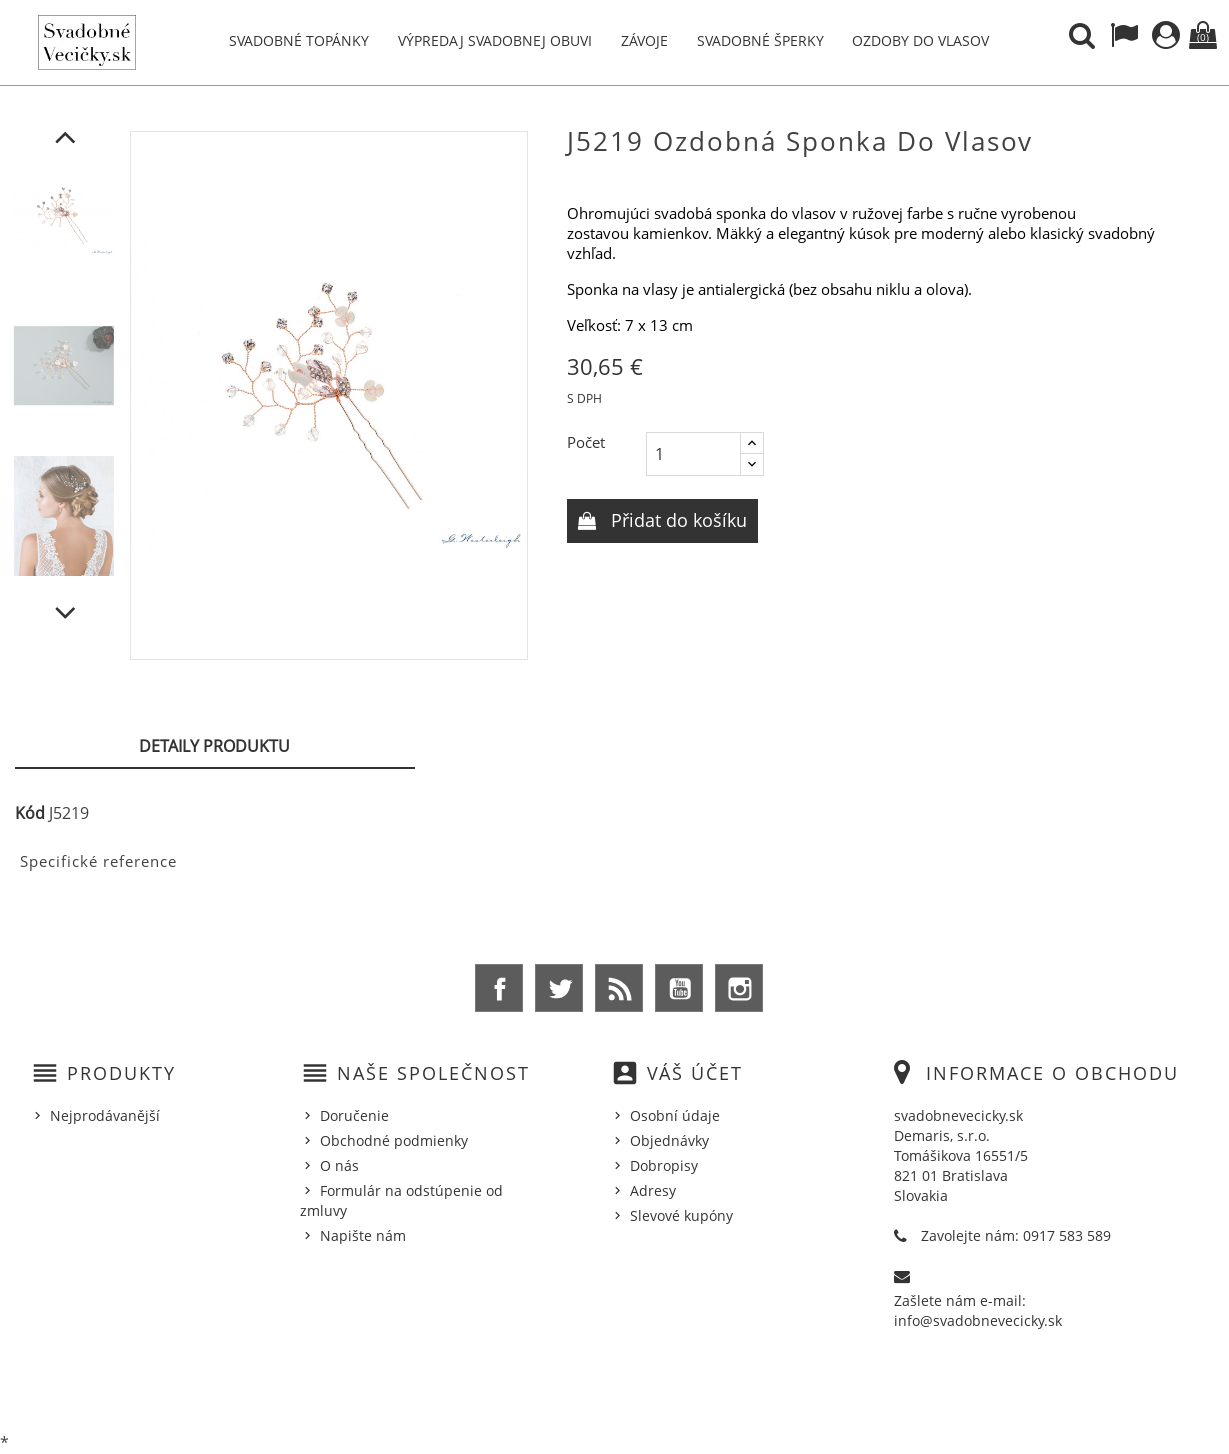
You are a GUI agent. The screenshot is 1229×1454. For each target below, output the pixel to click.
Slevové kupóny (681, 1215)
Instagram (739, 988)
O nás (339, 1165)
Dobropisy (664, 1165)
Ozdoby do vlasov (920, 40)
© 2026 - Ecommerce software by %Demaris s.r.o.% (614, 1387)
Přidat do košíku (676, 520)
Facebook (499, 988)
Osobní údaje (675, 1115)
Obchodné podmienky (394, 1140)
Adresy (653, 1190)
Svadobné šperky (760, 40)
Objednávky (669, 1140)
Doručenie (354, 1115)
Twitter (559, 988)
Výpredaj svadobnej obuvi (495, 40)
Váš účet (695, 1073)
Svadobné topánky (299, 40)
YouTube (679, 988)
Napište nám (363, 1235)
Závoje (644, 40)
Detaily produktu (214, 746)
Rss (619, 988)
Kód (30, 813)
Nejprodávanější (105, 1115)
